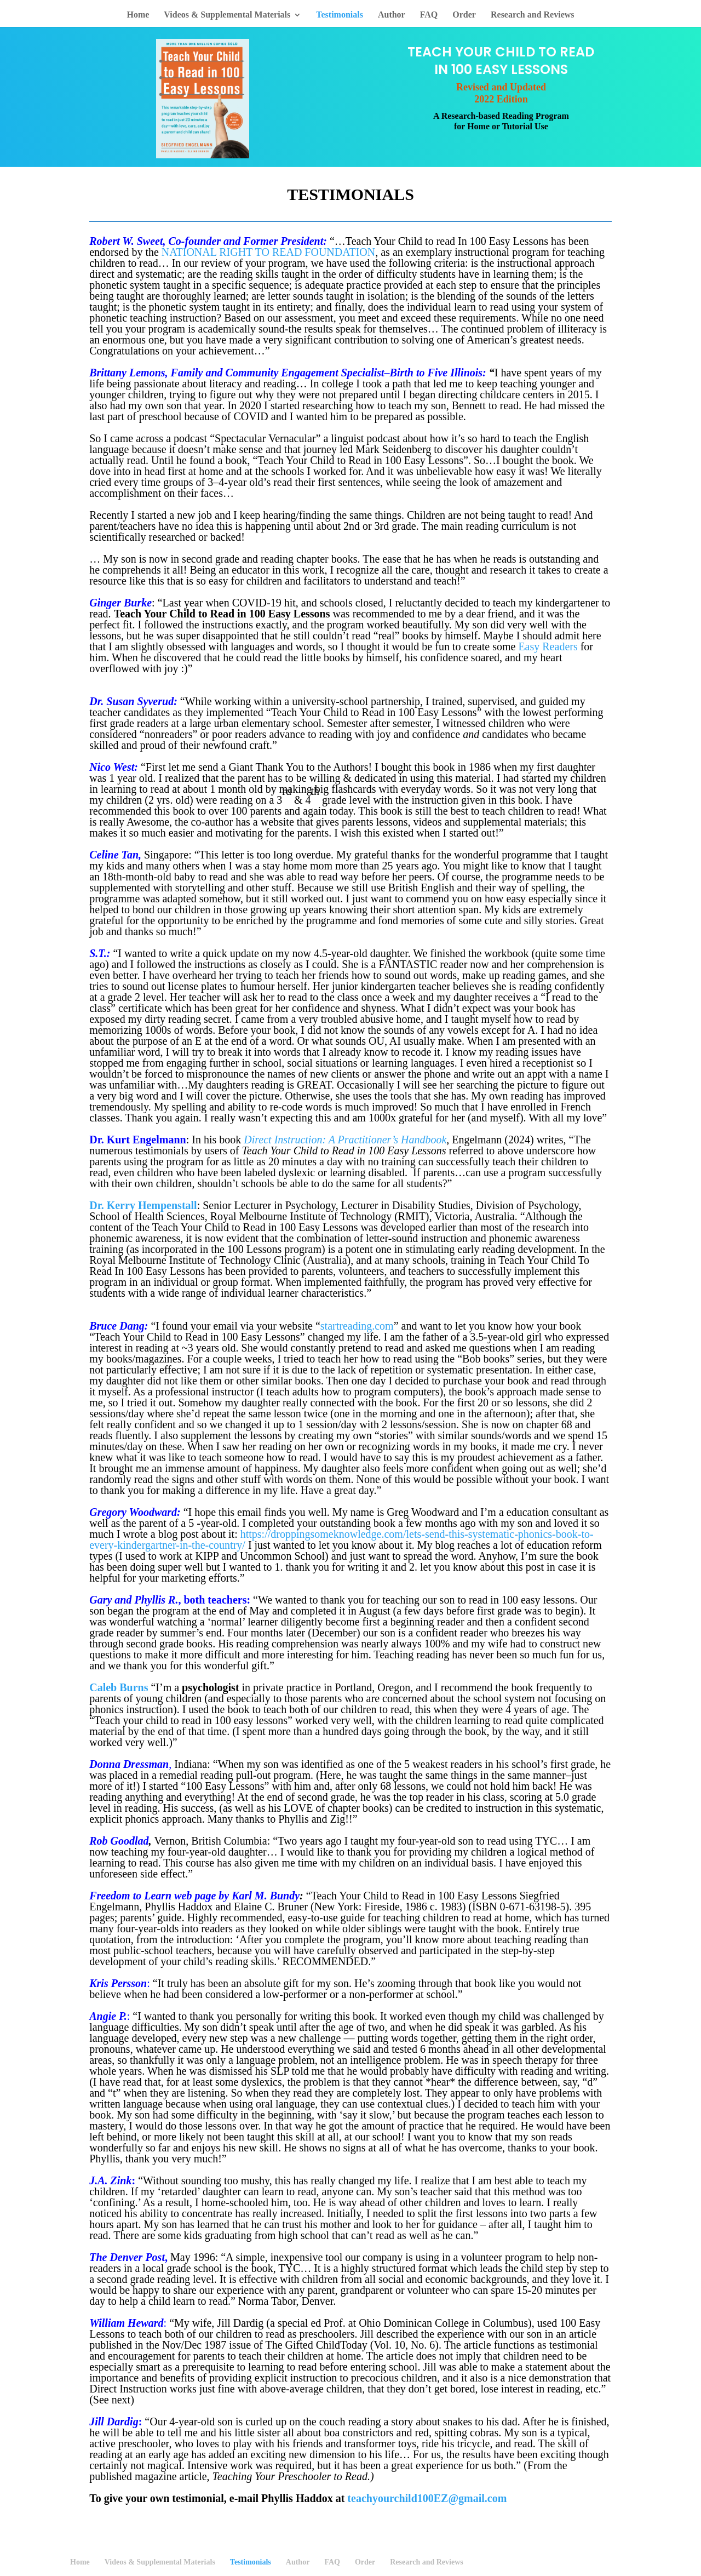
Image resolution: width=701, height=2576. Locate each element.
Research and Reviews (532, 15)
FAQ (429, 15)
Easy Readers (547, 646)
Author (391, 15)
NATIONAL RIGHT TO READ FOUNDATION (268, 252)
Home (138, 15)
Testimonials (339, 15)
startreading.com (357, 1326)
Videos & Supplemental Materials (227, 15)
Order (464, 15)
